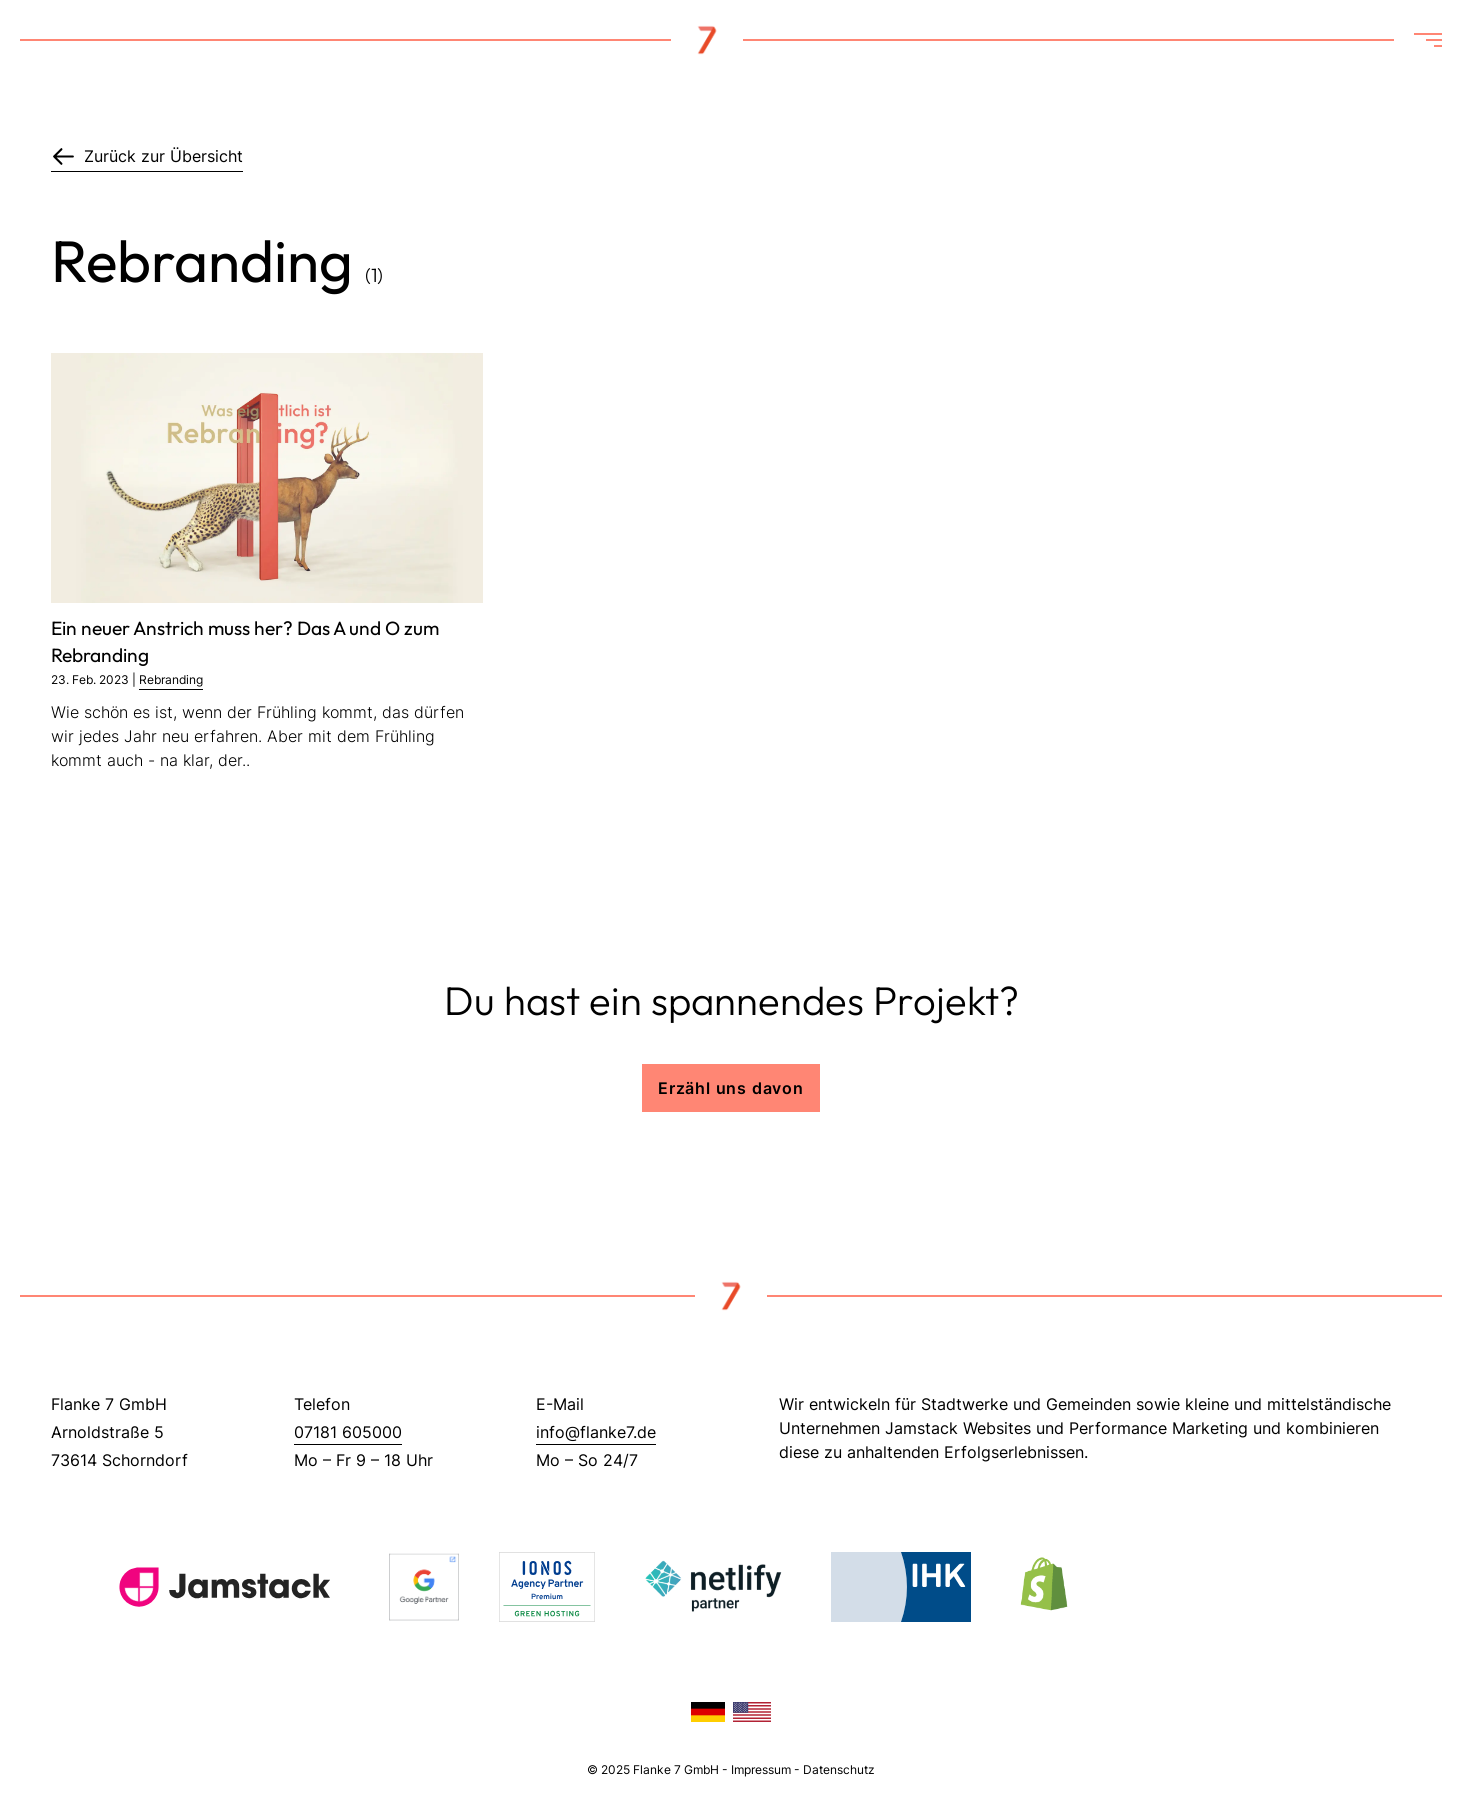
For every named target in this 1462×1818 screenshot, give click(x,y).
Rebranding (171, 679)
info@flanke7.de (596, 1432)
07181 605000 (348, 1432)
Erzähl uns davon (731, 1088)
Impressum (761, 1769)
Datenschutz (839, 1769)
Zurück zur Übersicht (147, 156)
